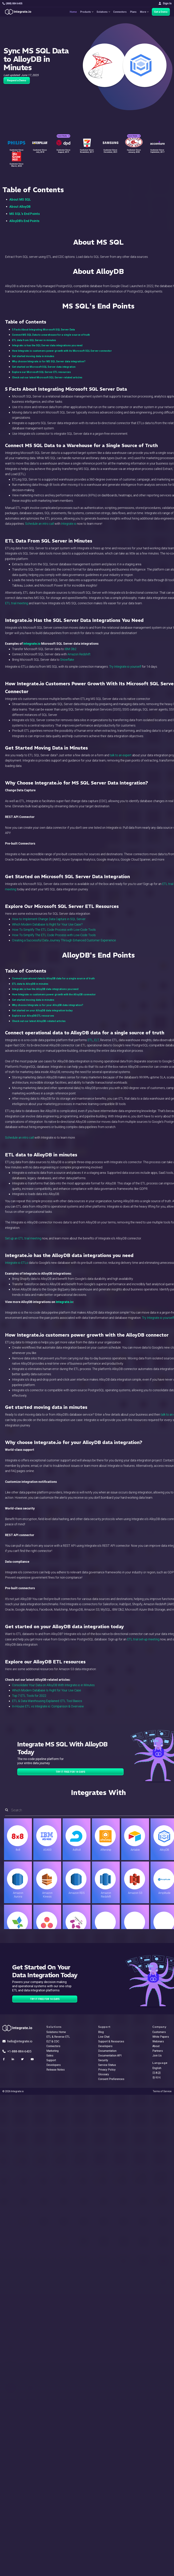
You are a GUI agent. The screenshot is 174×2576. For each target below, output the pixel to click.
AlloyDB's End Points (24, 221)
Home (70, 11)
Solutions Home (56, 2032)
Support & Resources (111, 2041)
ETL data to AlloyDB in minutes (30, 983)
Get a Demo (161, 11)
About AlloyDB (20, 206)
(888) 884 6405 (12, 3)
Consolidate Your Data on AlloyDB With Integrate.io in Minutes (53, 1685)
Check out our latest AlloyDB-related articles (39, 1021)
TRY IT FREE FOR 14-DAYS (70, 1771)
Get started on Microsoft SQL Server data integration (44, 366)
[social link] (4, 2059)
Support (51, 2060)
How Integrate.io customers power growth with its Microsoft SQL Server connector (62, 350)
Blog (101, 2032)
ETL (90, 1040)
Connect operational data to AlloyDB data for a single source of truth (53, 978)
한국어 (156, 2077)
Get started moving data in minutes (33, 356)
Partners (157, 2050)
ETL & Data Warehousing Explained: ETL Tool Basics (47, 1701)
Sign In (165, 3)
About (156, 2046)
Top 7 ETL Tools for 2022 (29, 1695)
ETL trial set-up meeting (143, 1639)
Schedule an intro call (39, 523)
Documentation (107, 2050)
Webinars (158, 2041)
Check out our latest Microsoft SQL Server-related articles (47, 377)
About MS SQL (20, 199)
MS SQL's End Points (24, 214)
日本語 (156, 2072)
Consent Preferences (111, 2079)
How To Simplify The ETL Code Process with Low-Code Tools (54, 929)
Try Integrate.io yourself (125, 666)
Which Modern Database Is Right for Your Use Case (46, 1690)
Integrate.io (68, 523)
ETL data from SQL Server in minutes (34, 340)
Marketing (52, 2050)
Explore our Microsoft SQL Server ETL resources (41, 372)
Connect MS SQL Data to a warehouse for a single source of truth (51, 334)
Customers (159, 2032)
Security (103, 2060)
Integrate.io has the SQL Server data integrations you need (47, 345)
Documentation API (110, 2055)
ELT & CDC (52, 2041)
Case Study (63, 134)
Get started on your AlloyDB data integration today (42, 1010)
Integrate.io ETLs (16, 1262)
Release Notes (55, 2069)
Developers (53, 2065)
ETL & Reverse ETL (58, 2036)
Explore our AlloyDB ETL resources (33, 1015)
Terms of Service (162, 2091)
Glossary (103, 2074)
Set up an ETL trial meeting (23, 1238)
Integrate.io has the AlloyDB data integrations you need (45, 989)
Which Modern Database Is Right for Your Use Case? (47, 924)
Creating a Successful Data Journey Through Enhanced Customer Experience (64, 940)
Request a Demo (16, 80)
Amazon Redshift (78, 654)
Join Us (157, 2055)
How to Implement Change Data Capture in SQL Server (49, 919)
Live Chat (103, 2036)
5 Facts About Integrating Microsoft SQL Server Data (43, 329)
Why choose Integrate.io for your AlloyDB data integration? (47, 1005)
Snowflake (67, 659)
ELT (96, 1040)
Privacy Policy (107, 2069)
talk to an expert (120, 755)
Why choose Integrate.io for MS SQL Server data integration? (49, 361)
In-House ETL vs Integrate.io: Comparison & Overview (48, 1706)
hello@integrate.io (17, 2041)
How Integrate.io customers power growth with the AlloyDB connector (54, 994)
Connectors (119, 11)
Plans (132, 11)
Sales (49, 2055)
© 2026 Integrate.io (13, 2091)
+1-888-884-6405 (16, 2051)
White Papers (160, 2036)
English (156, 2068)
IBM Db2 (70, 649)
